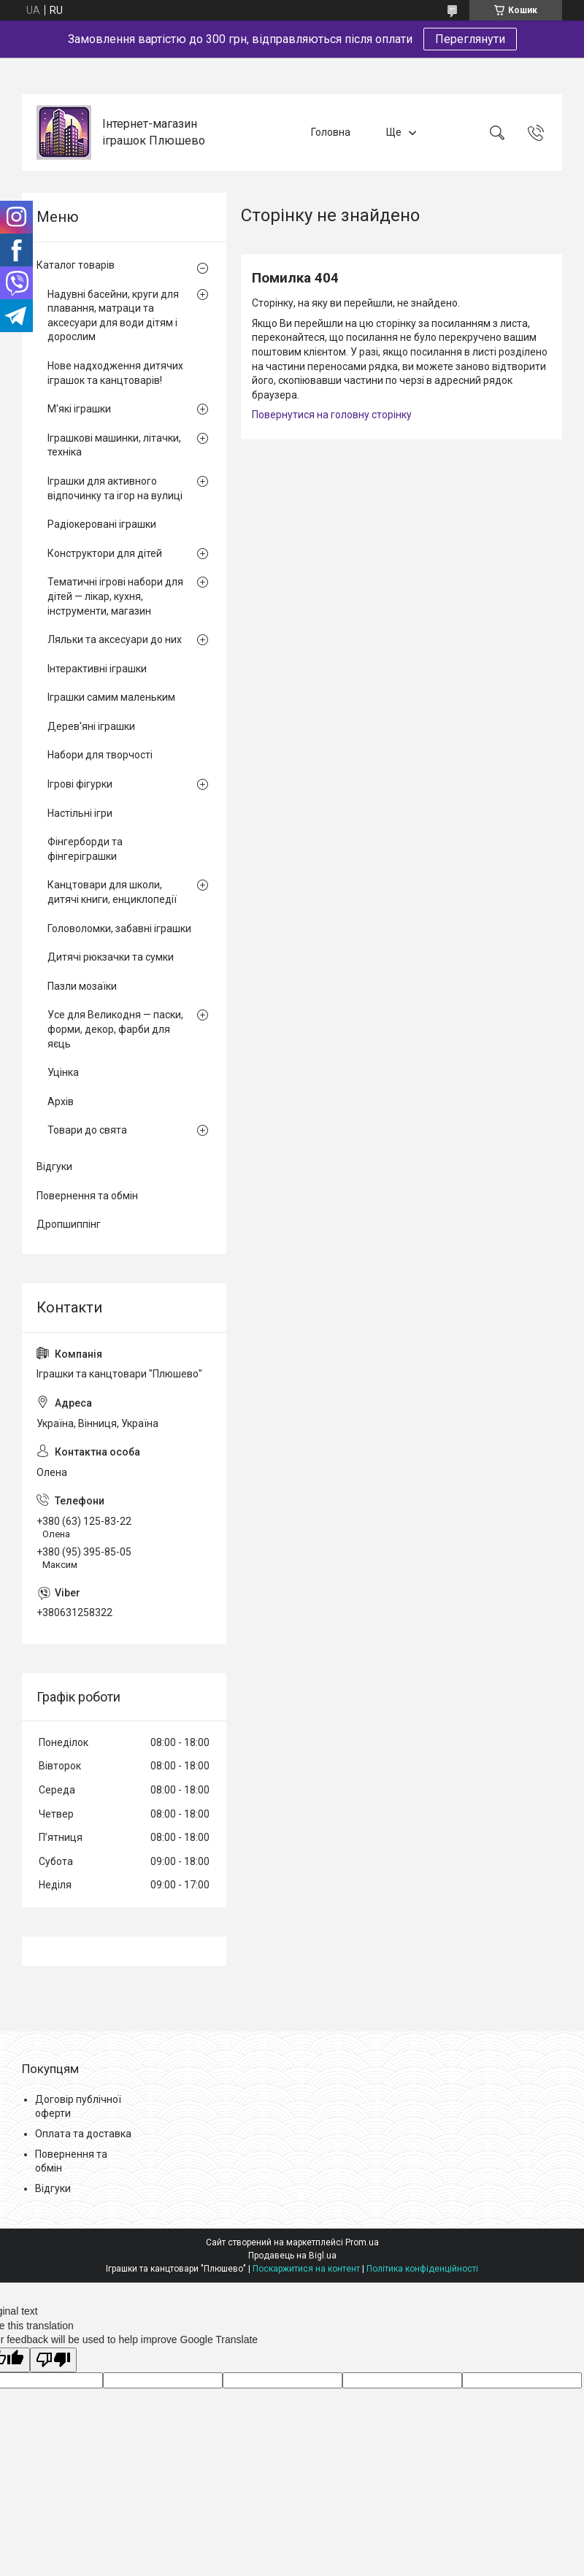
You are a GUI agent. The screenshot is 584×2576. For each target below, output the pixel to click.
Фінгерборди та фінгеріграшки (85, 849)
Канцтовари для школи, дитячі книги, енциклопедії (112, 892)
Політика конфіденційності (422, 2269)
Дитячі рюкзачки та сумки (110, 957)
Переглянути (470, 39)
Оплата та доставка (83, 2133)
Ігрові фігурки (79, 784)
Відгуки (54, 1166)
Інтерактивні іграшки (97, 668)
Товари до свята (87, 1130)
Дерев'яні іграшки (91, 726)
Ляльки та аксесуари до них (114, 639)
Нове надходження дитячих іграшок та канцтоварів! (115, 373)
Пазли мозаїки (82, 986)
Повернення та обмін (87, 1196)
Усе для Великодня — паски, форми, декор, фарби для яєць (115, 1029)
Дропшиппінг (68, 1224)
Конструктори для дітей (104, 553)
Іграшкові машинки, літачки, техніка (114, 445)
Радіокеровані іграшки (101, 524)
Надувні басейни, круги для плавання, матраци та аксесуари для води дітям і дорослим (113, 315)
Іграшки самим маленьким (111, 697)
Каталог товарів (75, 265)
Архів (60, 1101)
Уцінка (63, 1072)
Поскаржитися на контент (306, 2269)
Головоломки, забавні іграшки (119, 928)
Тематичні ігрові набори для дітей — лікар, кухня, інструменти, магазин (115, 596)
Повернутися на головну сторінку (332, 414)
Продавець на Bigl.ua (292, 2255)
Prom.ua (362, 2242)
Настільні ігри (79, 813)
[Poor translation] (53, 2360)
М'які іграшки (79, 409)
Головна (330, 132)
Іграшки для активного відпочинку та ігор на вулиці (114, 488)
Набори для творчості (100, 755)
